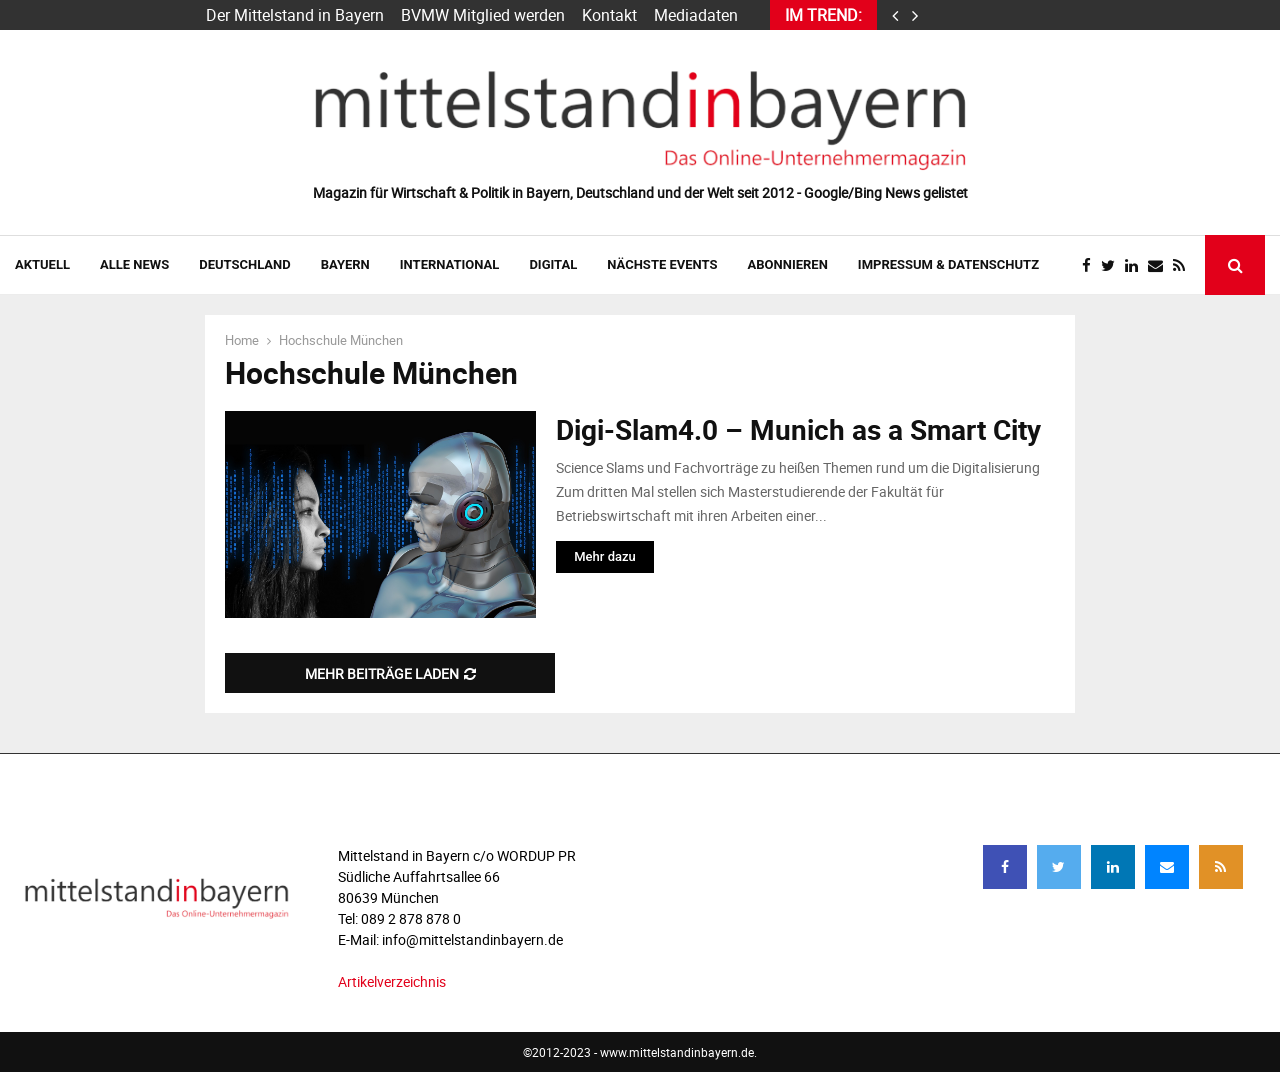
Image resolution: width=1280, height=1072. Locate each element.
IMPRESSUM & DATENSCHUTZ (948, 264)
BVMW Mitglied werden (483, 15)
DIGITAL (553, 264)
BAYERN (345, 264)
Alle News (134, 264)
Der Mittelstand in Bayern (295, 15)
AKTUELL (42, 264)
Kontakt (609, 15)
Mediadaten (696, 15)
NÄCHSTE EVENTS (662, 264)
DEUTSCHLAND (244, 264)
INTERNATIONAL (450, 264)
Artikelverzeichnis (392, 981)
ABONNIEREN (788, 264)
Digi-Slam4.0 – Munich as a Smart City (798, 429)
